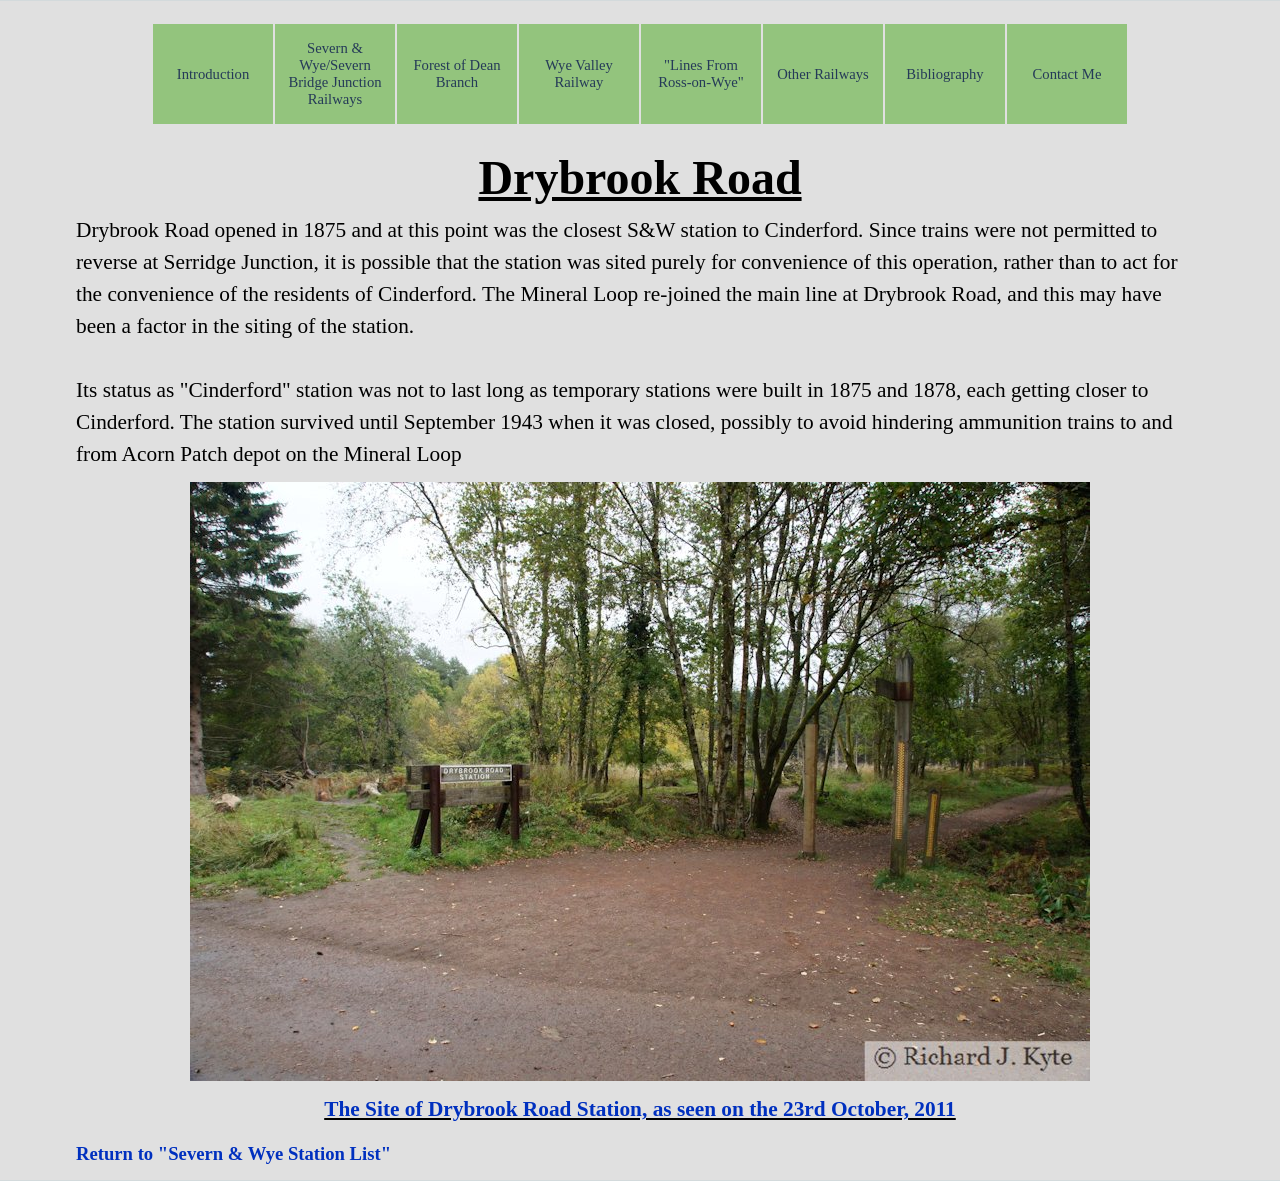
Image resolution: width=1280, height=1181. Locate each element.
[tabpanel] (640, 306)
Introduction (213, 74)
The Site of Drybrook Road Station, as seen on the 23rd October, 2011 (640, 1109)
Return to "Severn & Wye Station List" (233, 1153)
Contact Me (1067, 74)
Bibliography (944, 74)
